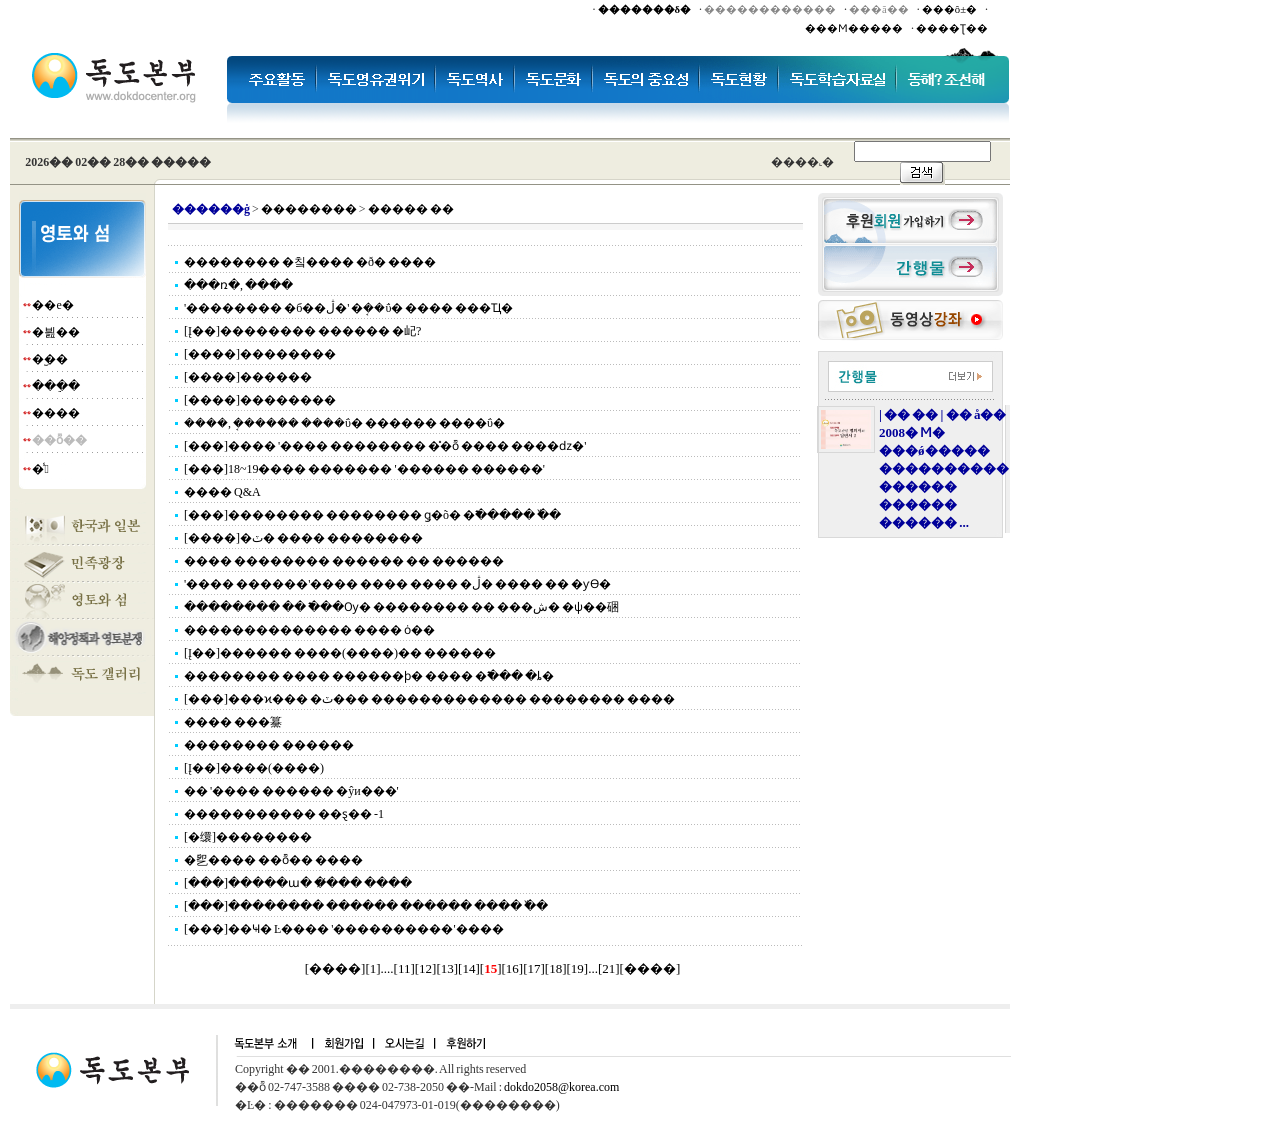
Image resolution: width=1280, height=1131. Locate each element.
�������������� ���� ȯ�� (309, 630)
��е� (52, 305)
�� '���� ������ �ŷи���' (291, 791)
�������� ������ (269, 745)
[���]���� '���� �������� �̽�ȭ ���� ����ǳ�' (385, 446)
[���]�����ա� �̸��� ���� (298, 883)
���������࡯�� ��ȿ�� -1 (284, 814)
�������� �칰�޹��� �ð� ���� (310, 262)
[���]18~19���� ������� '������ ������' (364, 469)
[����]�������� (260, 354)
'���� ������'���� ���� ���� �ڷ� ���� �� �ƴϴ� (397, 584)
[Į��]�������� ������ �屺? (302, 331)
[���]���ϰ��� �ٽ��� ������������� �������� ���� (429, 699)
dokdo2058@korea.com (561, 1087)
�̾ (40, 469)
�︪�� (50, 359)
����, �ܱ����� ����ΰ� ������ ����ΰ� (344, 423)
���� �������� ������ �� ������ (344, 561)
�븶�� (56, 332)
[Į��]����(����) (254, 768)
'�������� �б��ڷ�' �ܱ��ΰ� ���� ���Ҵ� (348, 308)
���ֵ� (56, 386)
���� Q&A (222, 492)
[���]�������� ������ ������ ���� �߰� (366, 906)
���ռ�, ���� (238, 285)
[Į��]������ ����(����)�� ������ (340, 653)
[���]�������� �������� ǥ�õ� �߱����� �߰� (372, 515)
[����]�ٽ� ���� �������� (303, 538)
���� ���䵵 (233, 722)
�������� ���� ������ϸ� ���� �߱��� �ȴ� (369, 676)
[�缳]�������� (248, 837)
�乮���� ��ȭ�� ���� (273, 860)
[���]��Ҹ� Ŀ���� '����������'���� (344, 929)
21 (608, 968)
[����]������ (248, 377)
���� (56, 413)
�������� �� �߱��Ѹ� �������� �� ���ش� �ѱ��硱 (401, 607)
